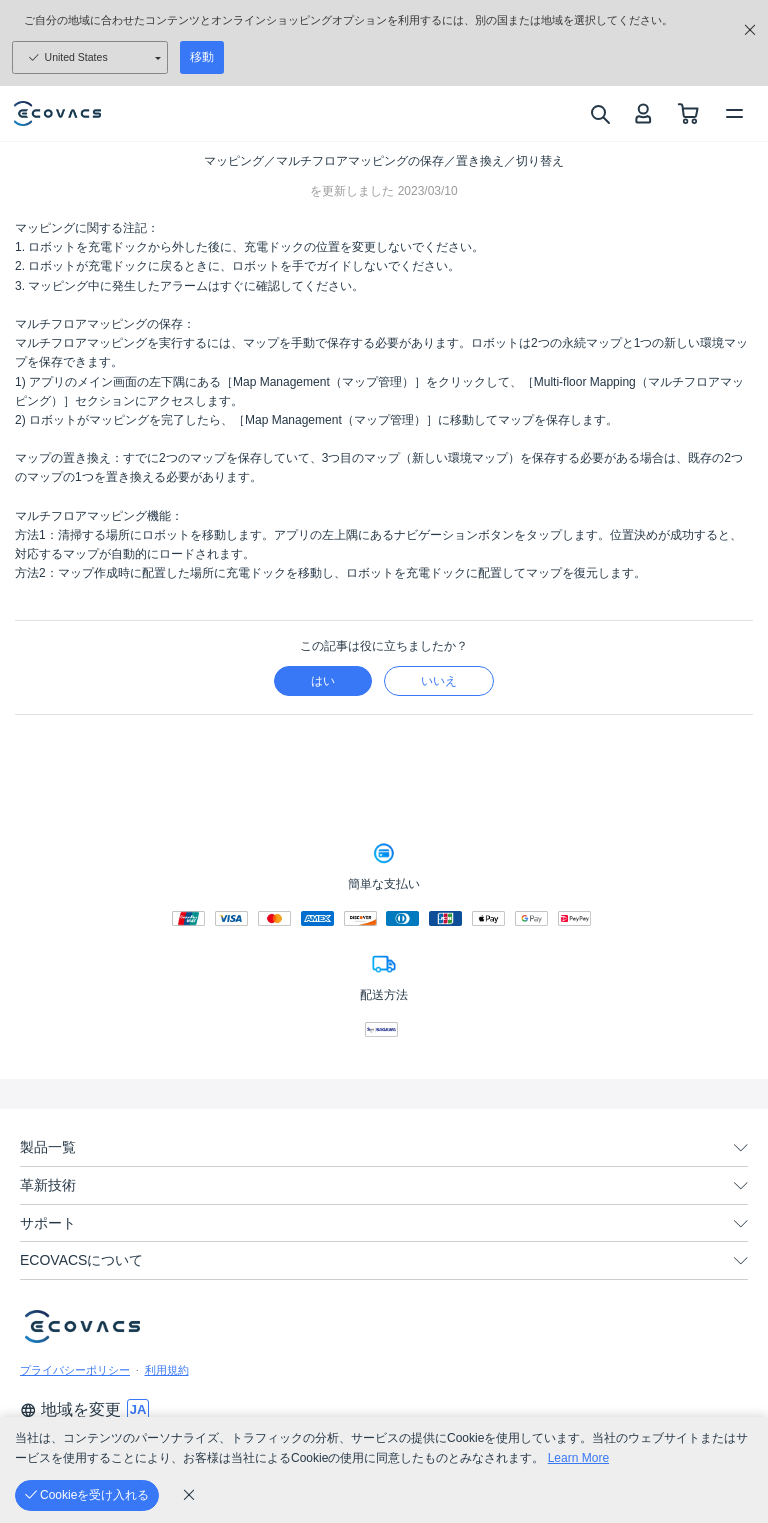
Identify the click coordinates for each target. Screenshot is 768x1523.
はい (323, 681)
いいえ (439, 681)
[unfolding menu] (741, 1148)
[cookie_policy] (189, 1495)
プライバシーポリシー (75, 1370)
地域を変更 (70, 1409)
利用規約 (167, 1370)
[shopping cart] (688, 113)
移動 (202, 57)
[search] (599, 114)
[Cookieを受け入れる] (87, 1495)
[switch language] (138, 1410)
